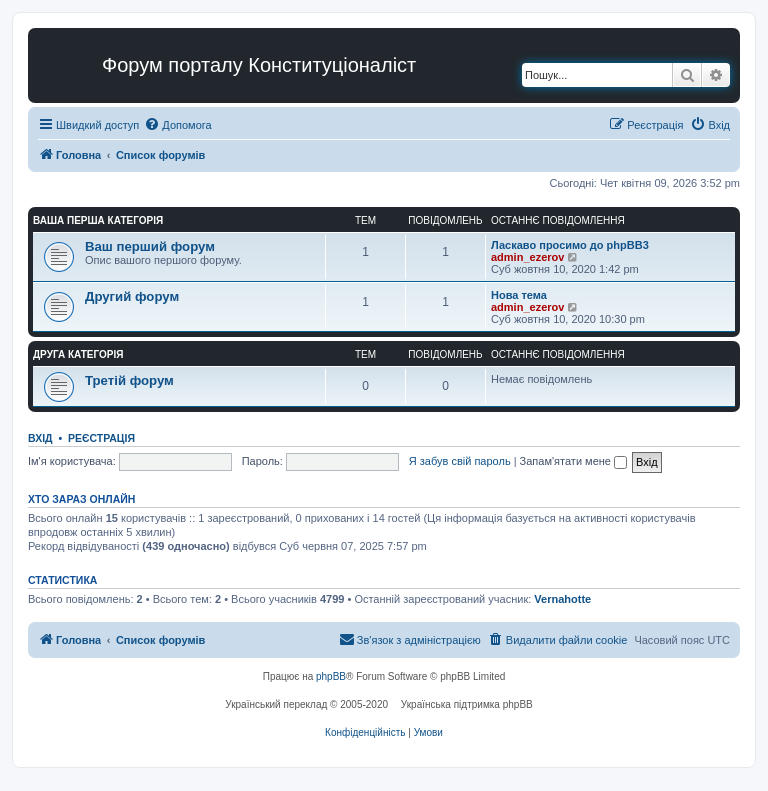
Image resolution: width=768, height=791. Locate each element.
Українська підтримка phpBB (467, 704)
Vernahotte (562, 599)
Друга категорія (78, 354)
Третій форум (129, 380)
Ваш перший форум (150, 246)
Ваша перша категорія (98, 220)
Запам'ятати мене (573, 461)
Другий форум (132, 296)
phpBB (331, 676)
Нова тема (519, 295)
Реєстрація (101, 438)
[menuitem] (177, 125)
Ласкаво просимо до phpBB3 (570, 245)
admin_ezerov (527, 257)
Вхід (40, 438)
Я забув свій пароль (460, 461)
